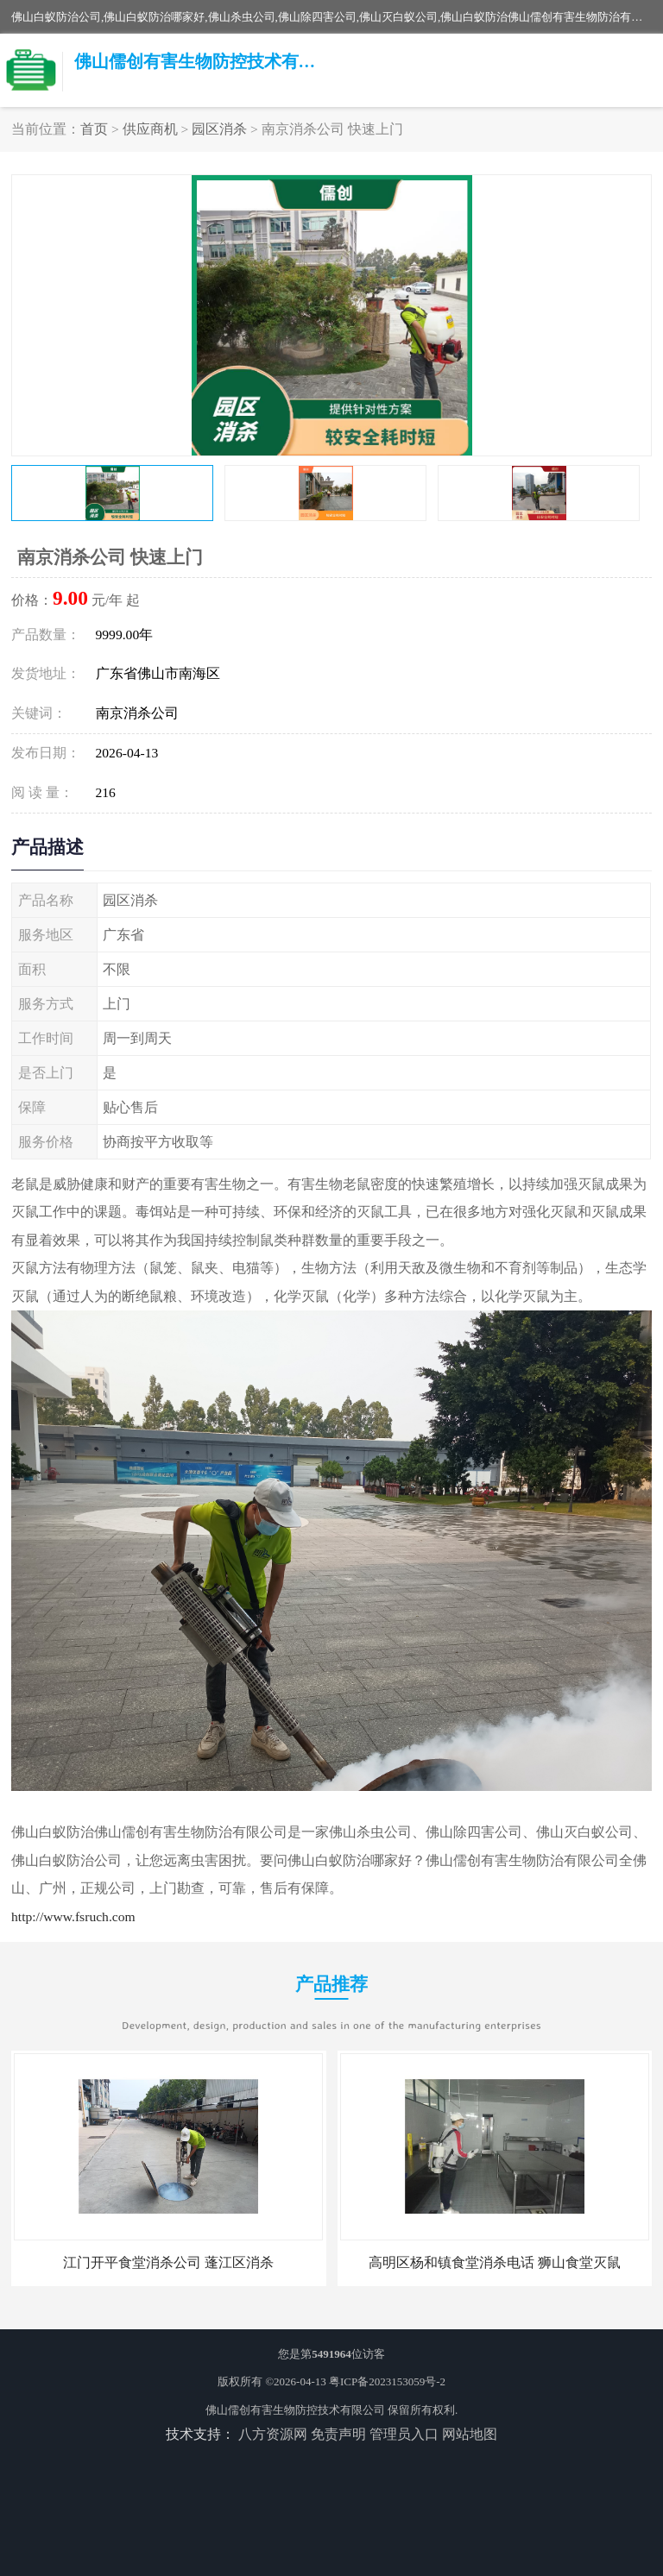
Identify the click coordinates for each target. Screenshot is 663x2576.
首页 (94, 129)
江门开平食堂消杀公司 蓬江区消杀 (168, 2262)
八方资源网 (272, 2434)
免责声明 (338, 2434)
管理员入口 (404, 2434)
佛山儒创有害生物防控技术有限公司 (295, 2409)
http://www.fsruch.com (73, 1916)
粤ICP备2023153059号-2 (387, 2381)
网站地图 (469, 2434)
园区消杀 (219, 129)
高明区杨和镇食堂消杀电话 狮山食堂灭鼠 (495, 2262)
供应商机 (150, 129)
